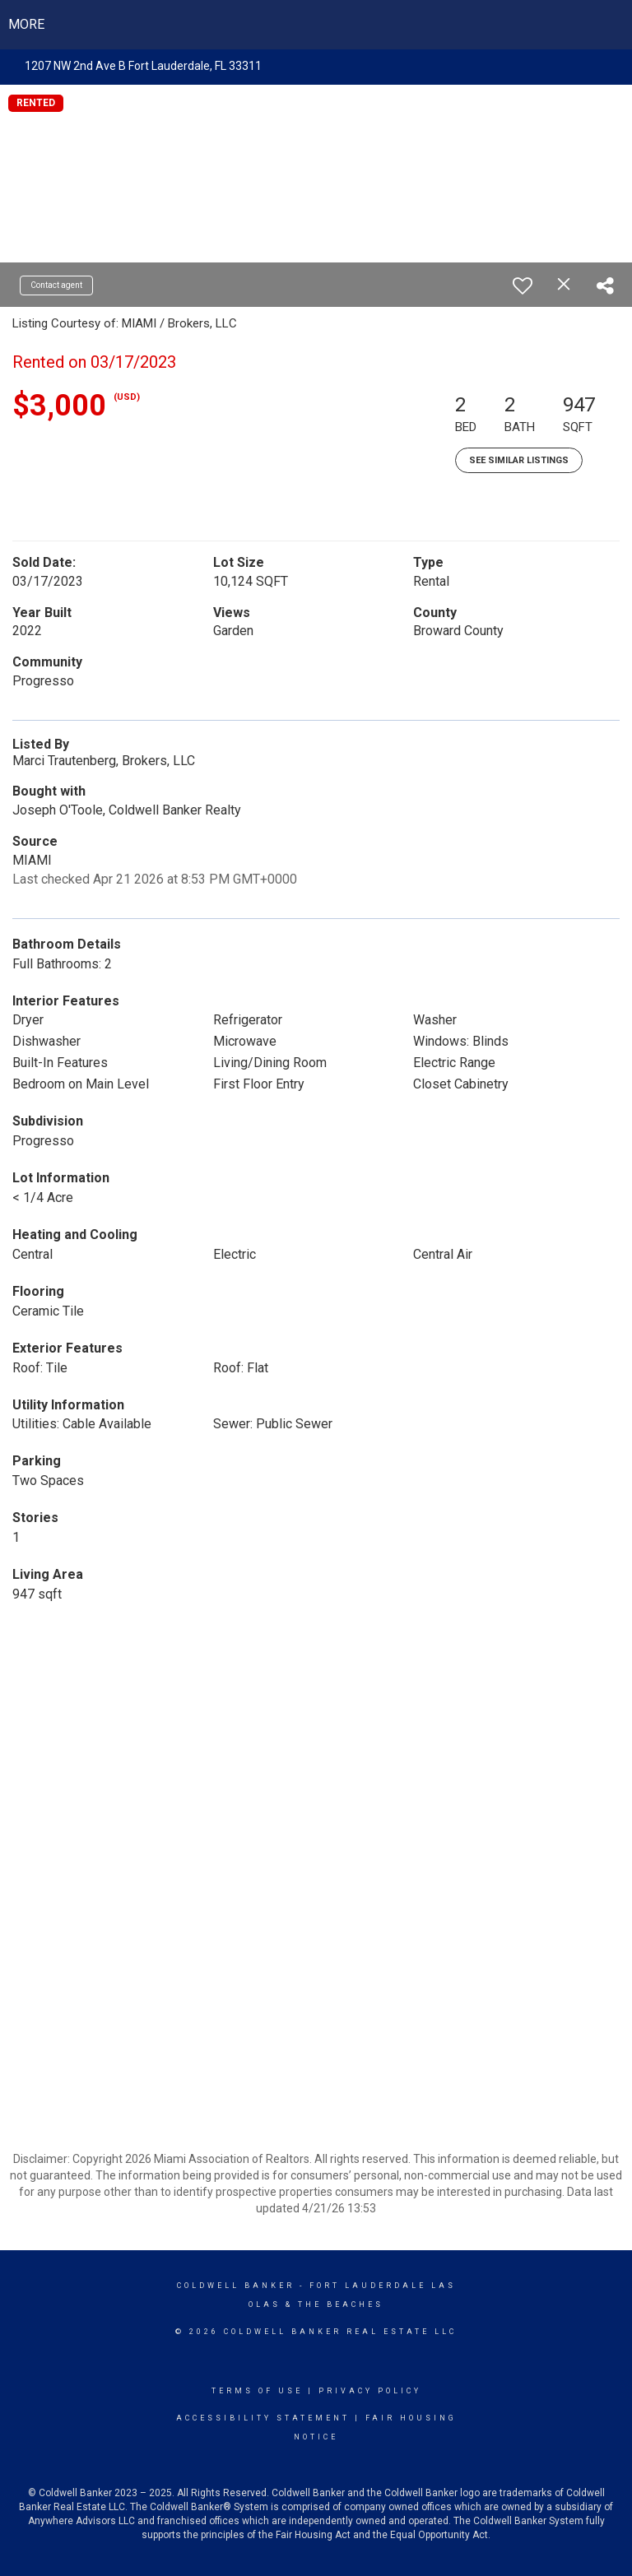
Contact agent (56, 285)
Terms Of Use (257, 2391)
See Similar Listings (519, 460)
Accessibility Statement (263, 2418)
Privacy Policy (369, 2391)
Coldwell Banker (236, 2285)
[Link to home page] (316, 24)
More (26, 24)
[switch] (522, 285)
